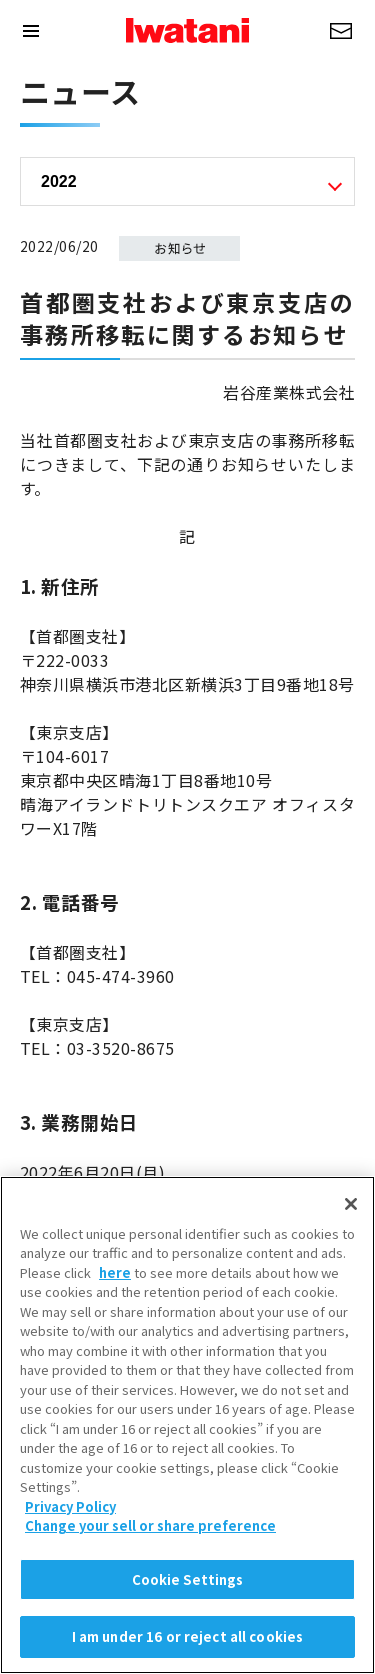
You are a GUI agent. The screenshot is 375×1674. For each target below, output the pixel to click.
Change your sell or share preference (150, 1535)
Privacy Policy (70, 1515)
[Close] (351, 1213)
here (115, 1281)
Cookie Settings (188, 1588)
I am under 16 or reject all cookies (188, 1646)
